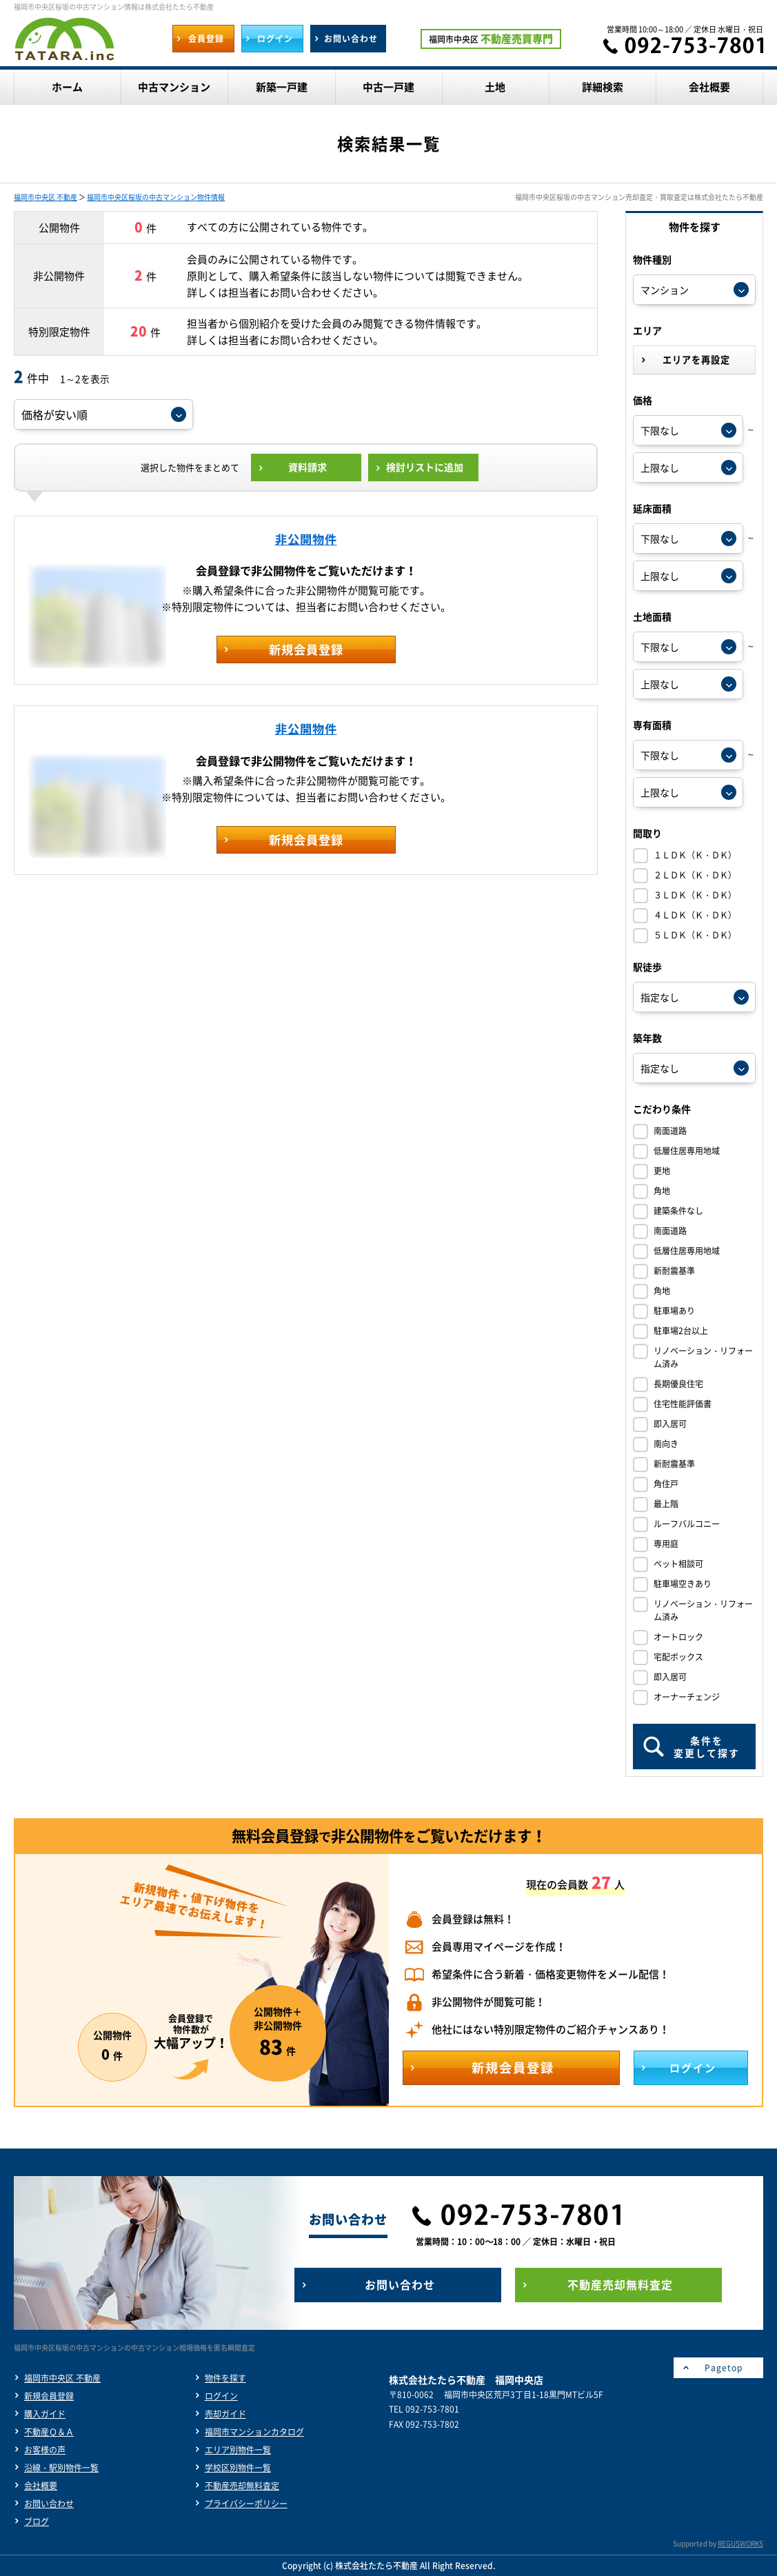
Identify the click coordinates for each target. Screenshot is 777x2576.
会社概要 (40, 2485)
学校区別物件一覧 (238, 2468)
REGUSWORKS (740, 2543)
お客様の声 (44, 2450)
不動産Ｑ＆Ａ (49, 2432)
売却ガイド (225, 2414)
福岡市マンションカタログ (254, 2432)
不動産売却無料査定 (242, 2485)
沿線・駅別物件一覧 (61, 2468)
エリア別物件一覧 (238, 2450)
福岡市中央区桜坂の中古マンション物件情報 (156, 197)
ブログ (36, 2521)
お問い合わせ (49, 2503)
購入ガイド (44, 2414)
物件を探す (225, 2378)
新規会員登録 (49, 2396)
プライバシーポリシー (246, 2503)
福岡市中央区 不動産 (45, 197)
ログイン (221, 2396)
